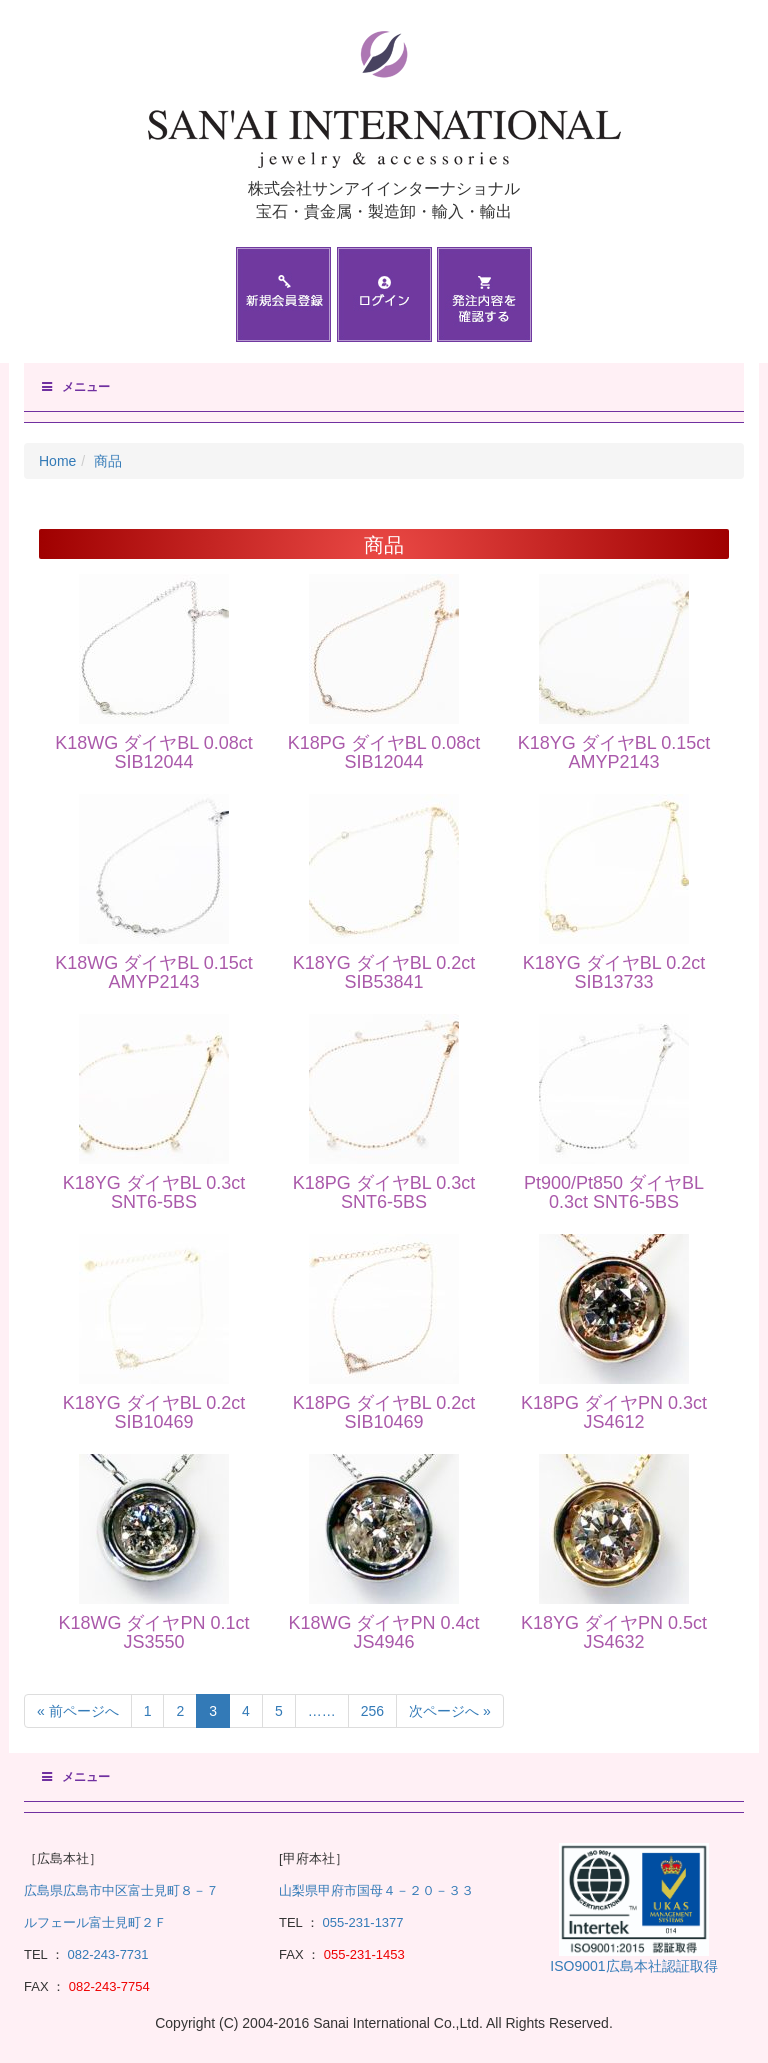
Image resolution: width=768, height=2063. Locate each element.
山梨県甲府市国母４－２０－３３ (376, 1890)
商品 (108, 461)
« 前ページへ (78, 1711)
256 (372, 1711)
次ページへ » (450, 1711)
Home (57, 461)
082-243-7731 (106, 1954)
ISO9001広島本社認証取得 (633, 1966)
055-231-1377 (363, 1922)
